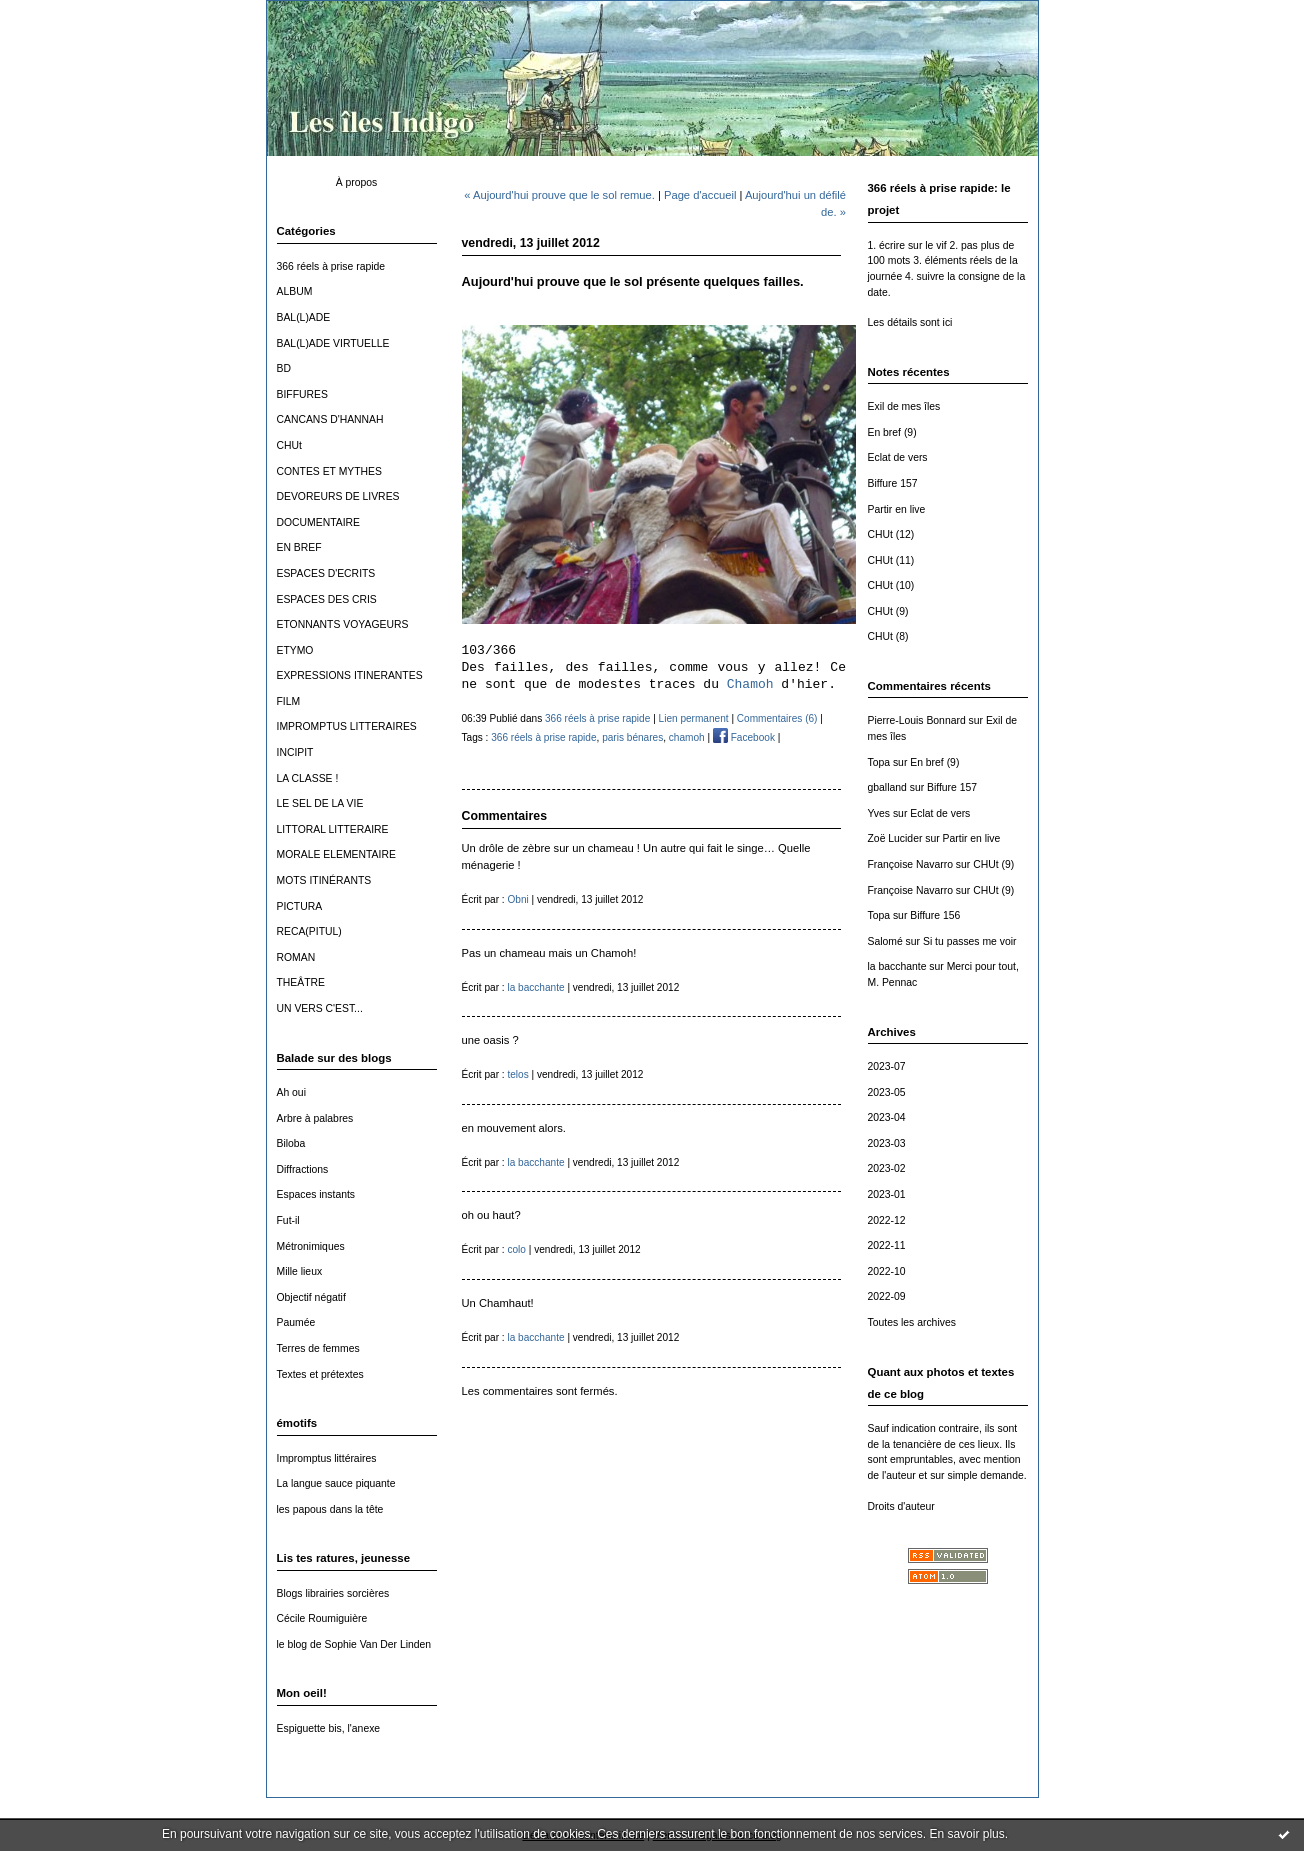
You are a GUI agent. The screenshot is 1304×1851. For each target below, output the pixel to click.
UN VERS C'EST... (320, 1008)
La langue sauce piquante (336, 1483)
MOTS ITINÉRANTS (324, 880)
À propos (357, 182)
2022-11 (887, 1245)
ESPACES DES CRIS (327, 599)
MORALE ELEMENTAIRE (336, 854)
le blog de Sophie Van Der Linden (354, 1644)
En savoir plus (966, 1834)
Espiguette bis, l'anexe (329, 1728)
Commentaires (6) (777, 718)
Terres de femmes (318, 1348)
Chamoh (750, 684)
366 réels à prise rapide (331, 266)
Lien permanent (694, 718)
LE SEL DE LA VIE (320, 803)
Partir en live (897, 509)
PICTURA (300, 906)
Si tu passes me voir (970, 941)
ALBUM (295, 291)
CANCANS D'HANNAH (330, 419)
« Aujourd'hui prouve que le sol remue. (559, 195)
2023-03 (887, 1143)
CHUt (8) (888, 636)
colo (516, 1249)
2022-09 (887, 1296)
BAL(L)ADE (304, 317)
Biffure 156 (935, 915)
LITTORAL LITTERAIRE (333, 829)
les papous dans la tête (330, 1509)
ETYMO (295, 650)
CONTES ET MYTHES (329, 471)
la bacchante (897, 966)
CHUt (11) (891, 560)
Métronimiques (311, 1246)
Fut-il (288, 1220)
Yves (879, 813)
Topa (879, 762)
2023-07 (887, 1066)
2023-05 (887, 1092)
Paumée (296, 1322)
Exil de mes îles (904, 406)
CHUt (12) (891, 534)
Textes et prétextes (320, 1374)
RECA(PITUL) (309, 931)
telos (517, 1074)
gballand (887, 787)
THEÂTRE (301, 982)
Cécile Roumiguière (322, 1618)
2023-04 (887, 1117)
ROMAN (296, 957)
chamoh (687, 737)
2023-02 (887, 1168)
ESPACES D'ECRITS (326, 573)
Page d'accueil (700, 195)
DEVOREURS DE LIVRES (338, 496)
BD (284, 368)
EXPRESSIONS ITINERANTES (350, 675)
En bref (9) (892, 432)
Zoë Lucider (895, 838)
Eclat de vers (898, 457)
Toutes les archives (912, 1322)
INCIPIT (295, 752)
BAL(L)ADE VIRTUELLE (333, 343)
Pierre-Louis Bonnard (917, 720)
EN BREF (299, 547)
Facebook (744, 737)
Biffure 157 (893, 483)
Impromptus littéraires (327, 1458)
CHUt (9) (888, 611)
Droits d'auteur (901, 1506)
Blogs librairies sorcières (333, 1593)
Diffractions (303, 1169)
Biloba (291, 1143)
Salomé (885, 941)
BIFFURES (302, 394)
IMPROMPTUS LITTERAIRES (347, 726)
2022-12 (887, 1220)
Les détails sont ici (910, 322)
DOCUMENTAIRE (319, 522)
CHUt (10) (891, 585)
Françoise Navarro (910, 864)
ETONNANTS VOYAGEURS (343, 624)
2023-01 (887, 1194)
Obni (517, 899)
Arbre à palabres (315, 1118)
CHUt (289, 445)
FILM (289, 701)
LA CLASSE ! (308, 778)
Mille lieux (300, 1271)
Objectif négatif (311, 1297)
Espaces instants (316, 1194)
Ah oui (291, 1092)
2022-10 (887, 1271)
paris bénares (632, 737)
